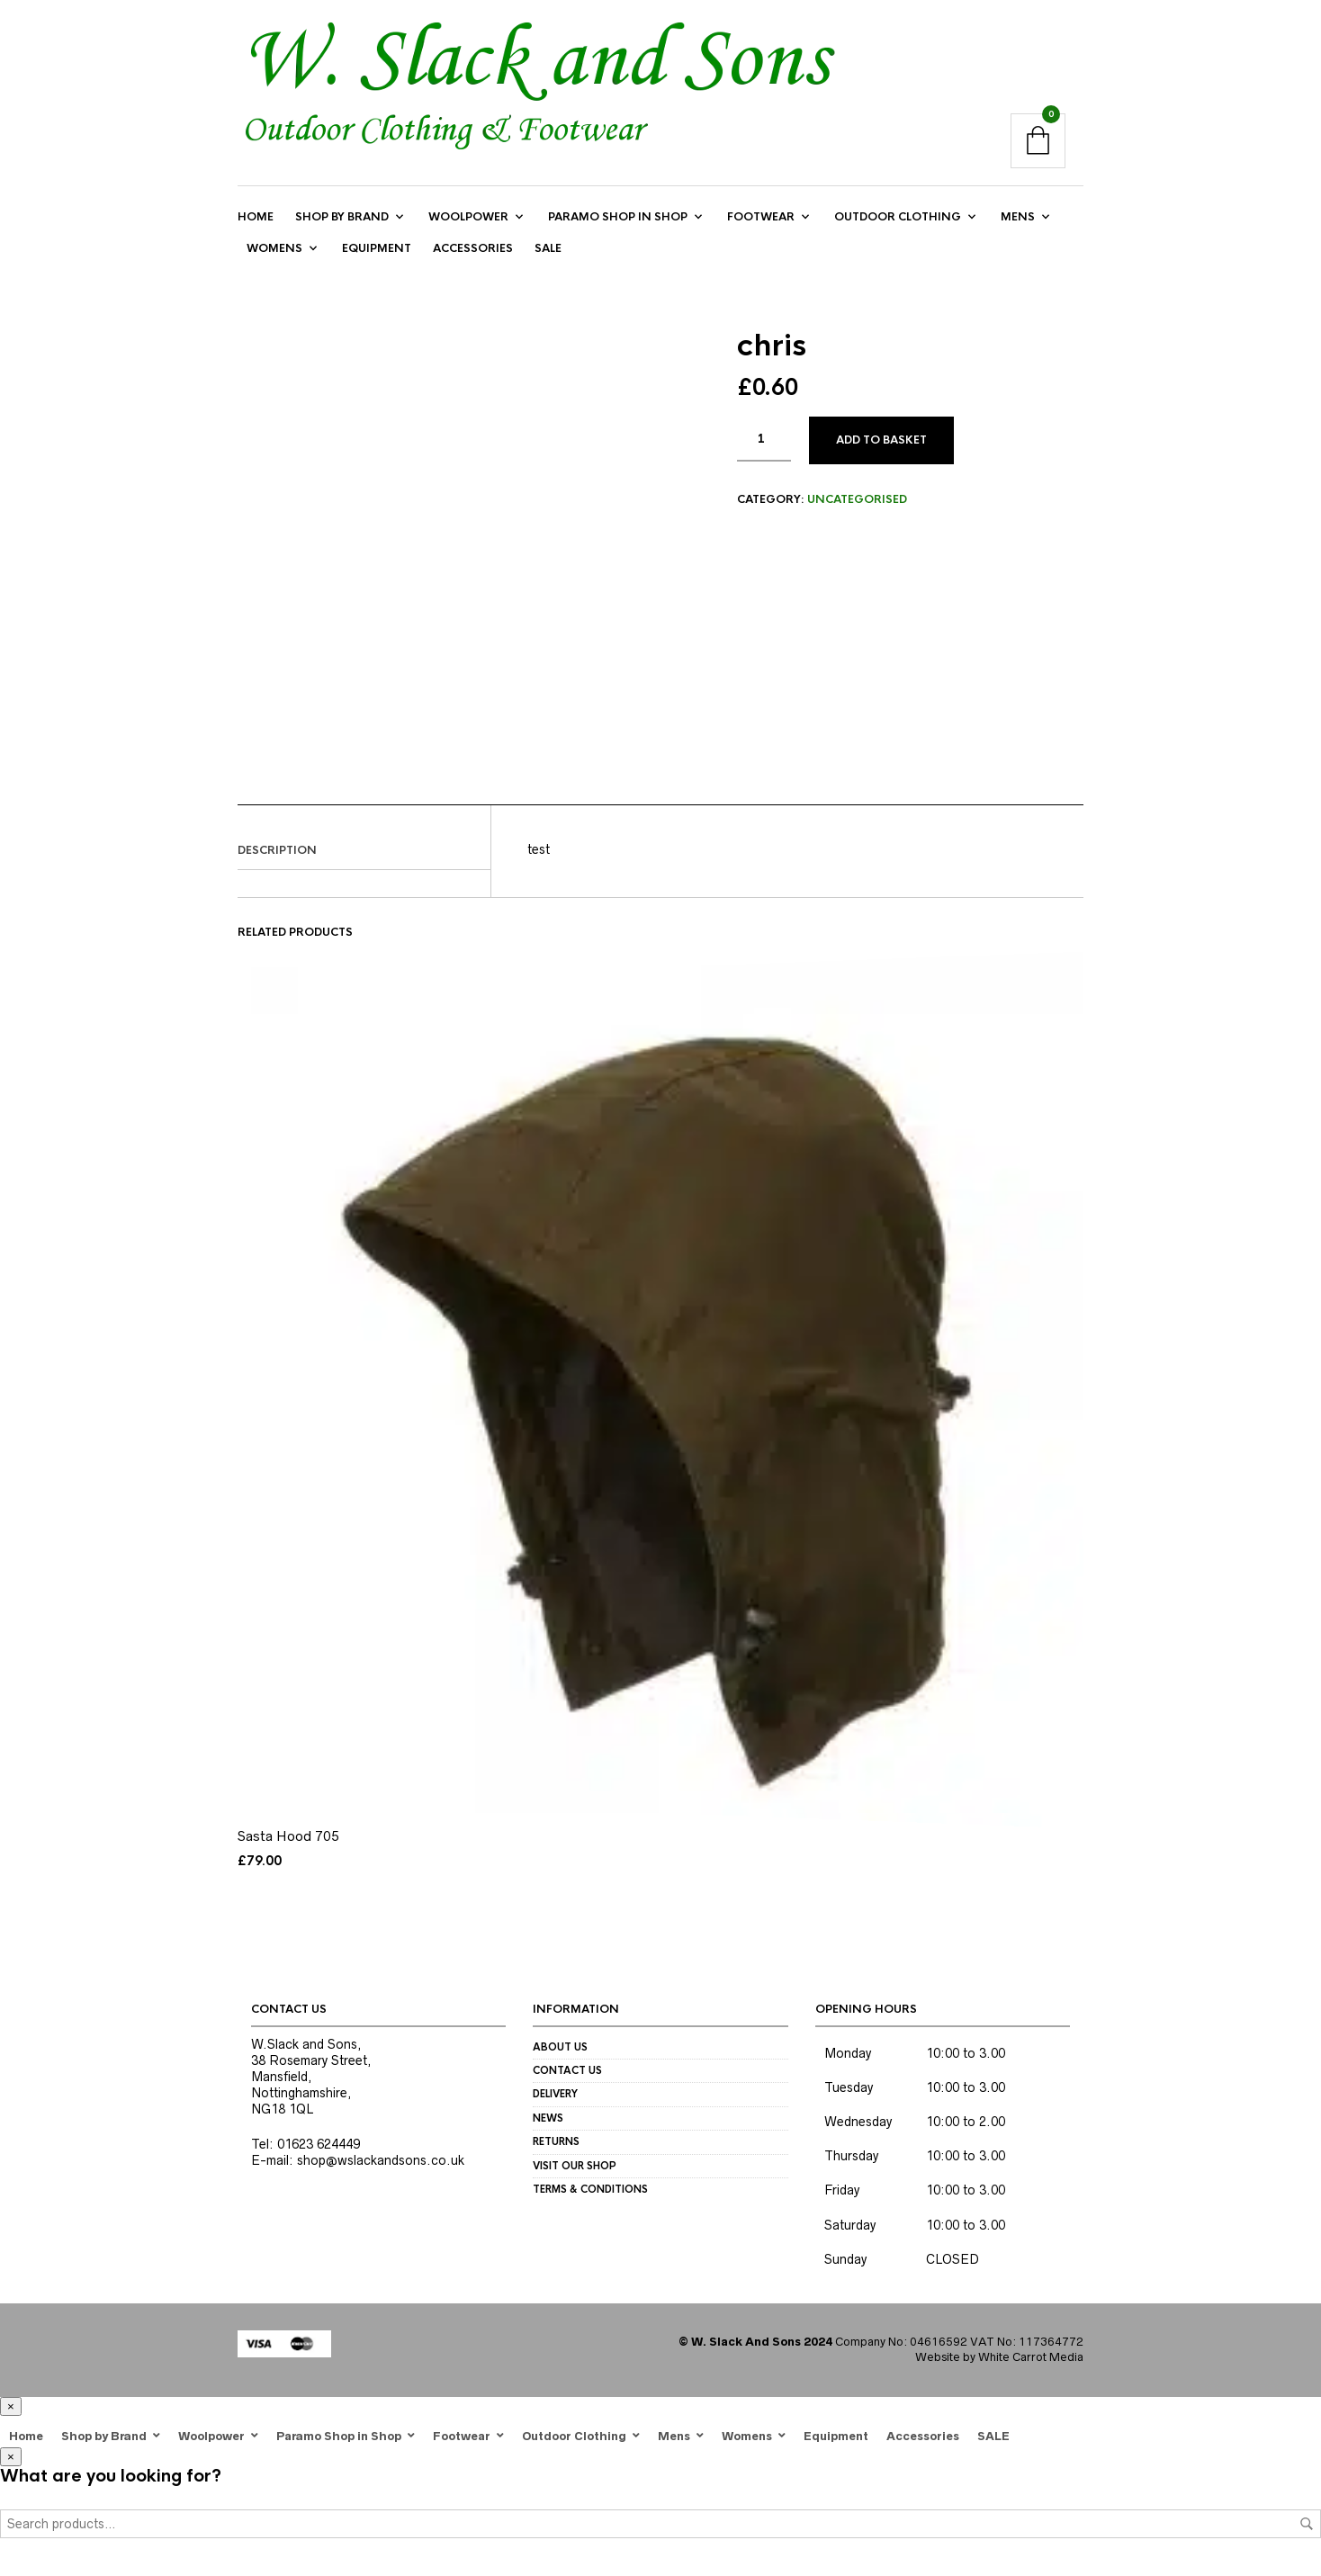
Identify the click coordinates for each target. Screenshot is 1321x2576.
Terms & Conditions (590, 2200)
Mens (1018, 225)
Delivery (555, 2104)
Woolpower (468, 225)
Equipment (376, 256)
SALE (548, 256)
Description (277, 861)
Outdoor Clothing (897, 225)
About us (560, 2057)
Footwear (761, 225)
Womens (274, 256)
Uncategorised (857, 510)
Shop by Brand (342, 225)
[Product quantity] (764, 449)
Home (256, 225)
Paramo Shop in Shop (617, 225)
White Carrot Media (1030, 2367)
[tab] (364, 862)
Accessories (473, 256)
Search (1306, 2534)
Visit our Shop (574, 2176)
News (548, 2129)
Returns (556, 2152)
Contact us (567, 2081)
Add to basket (881, 451)
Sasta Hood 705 (288, 1846)
